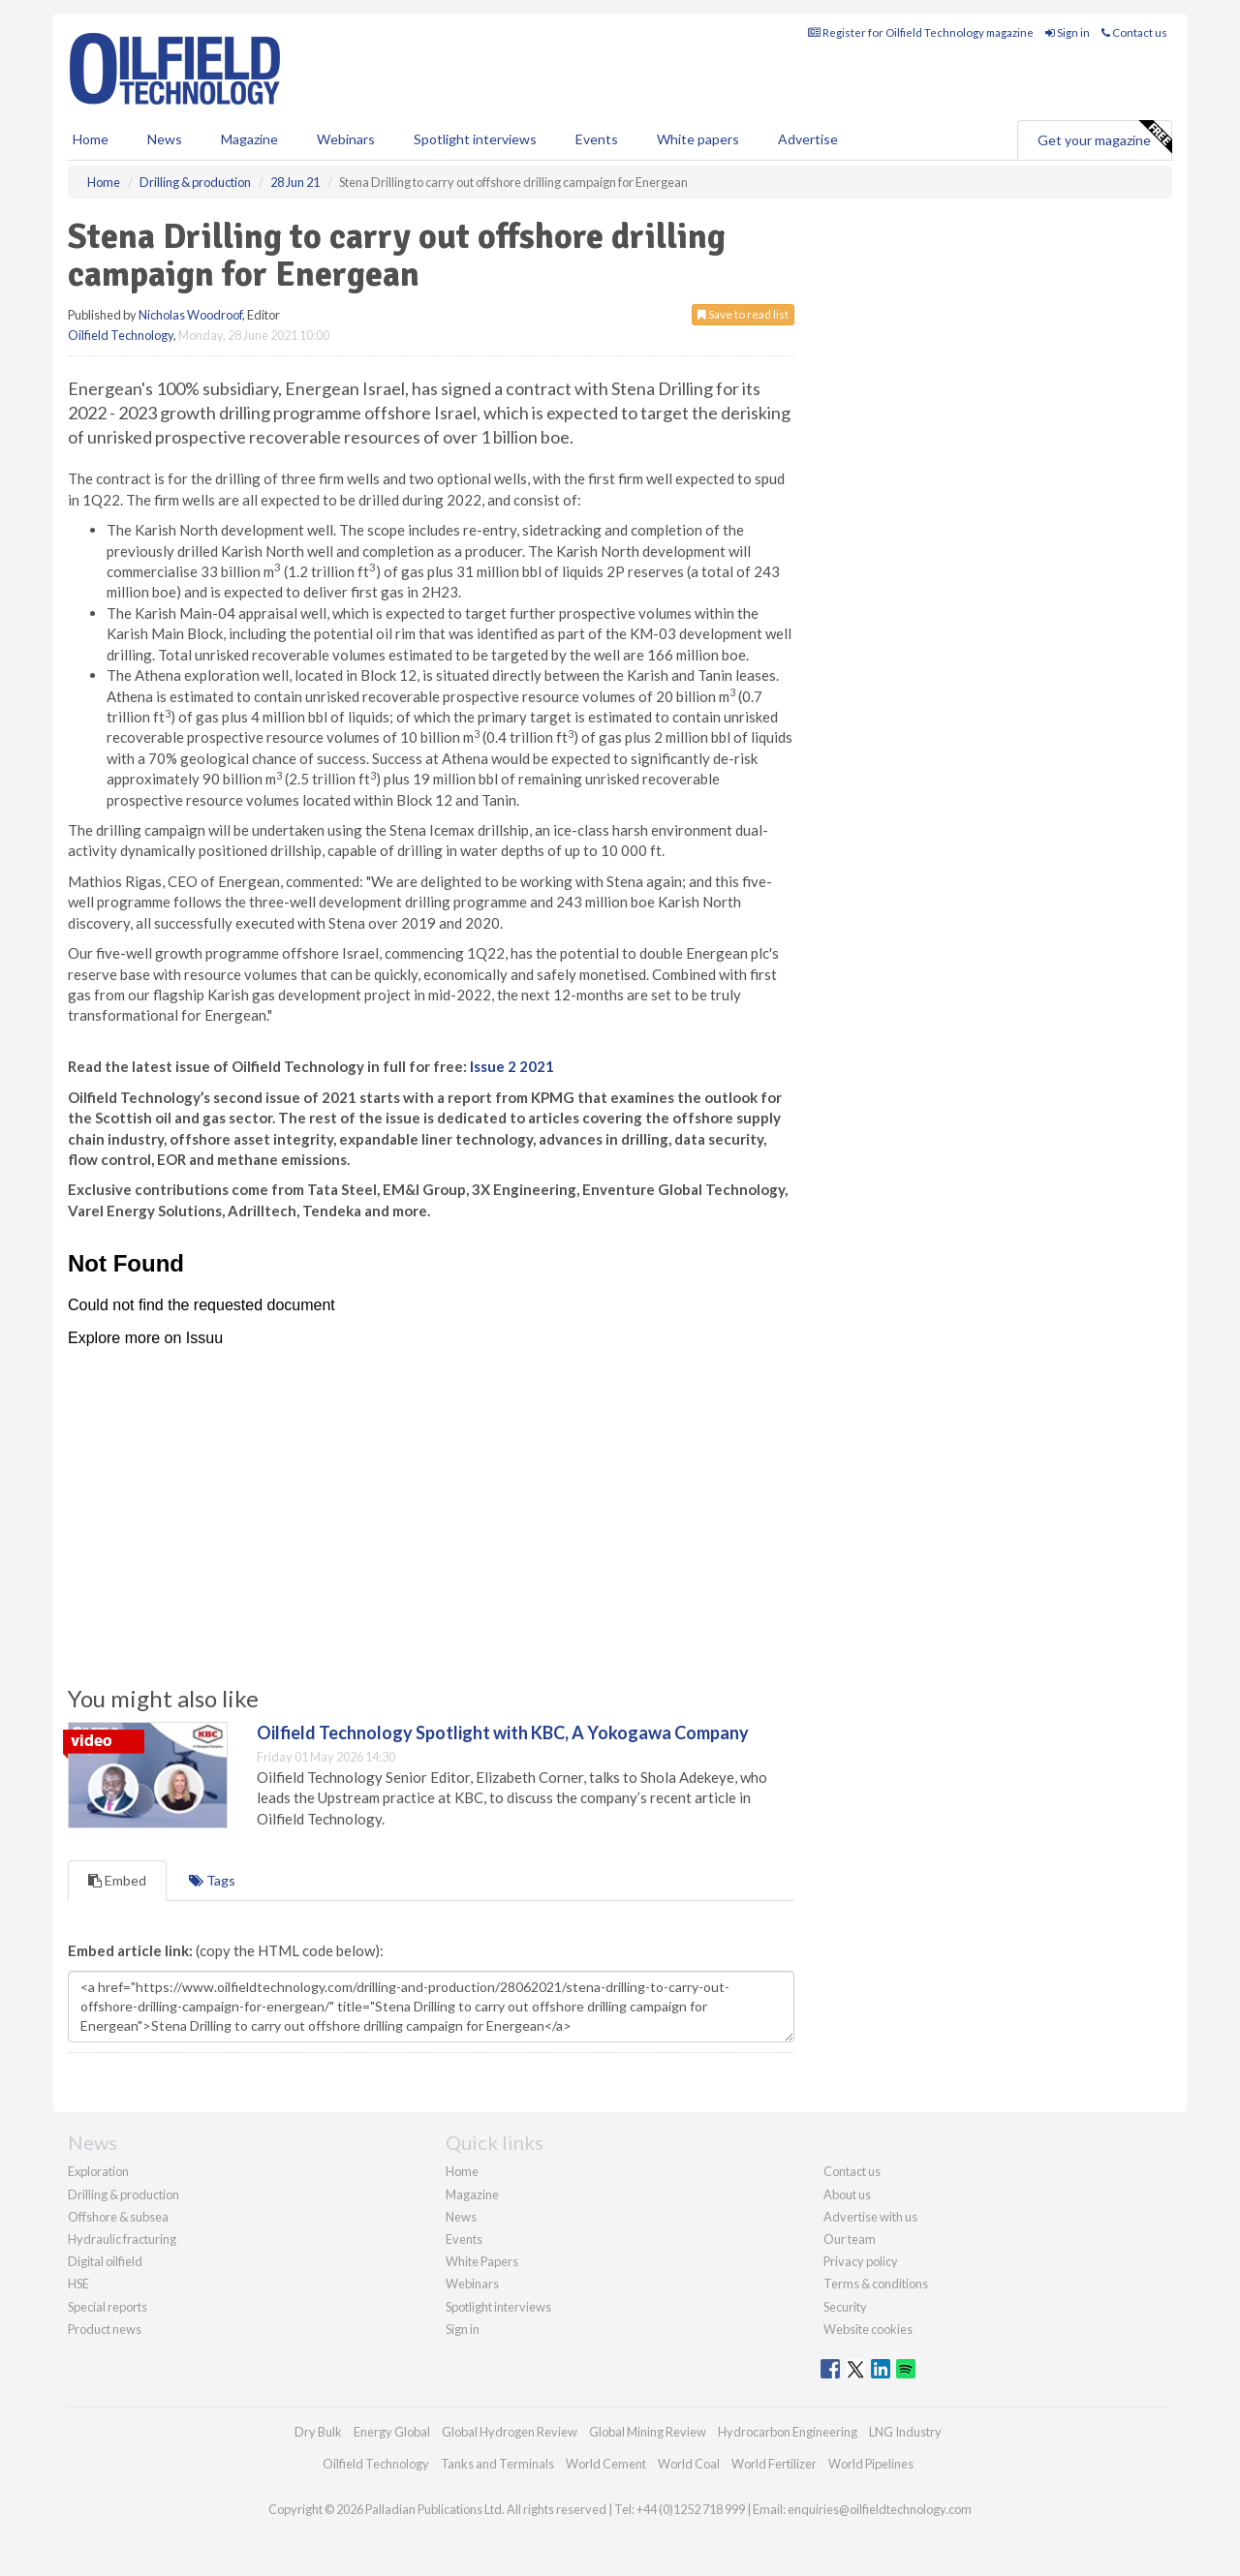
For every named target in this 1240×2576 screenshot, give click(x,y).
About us (847, 2194)
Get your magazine (1104, 137)
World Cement (606, 2463)
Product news (104, 2329)
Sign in (1067, 32)
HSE (78, 2283)
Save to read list (743, 314)
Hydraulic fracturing (122, 2239)
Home (90, 139)
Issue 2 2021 (512, 1066)
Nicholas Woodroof (190, 314)
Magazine (249, 139)
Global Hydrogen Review (509, 2431)
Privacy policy (860, 2261)
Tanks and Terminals (497, 2463)
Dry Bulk (318, 2431)
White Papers (482, 2261)
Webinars (346, 139)
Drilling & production (123, 2194)
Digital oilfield (105, 2261)
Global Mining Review (647, 2431)
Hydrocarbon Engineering (787, 2431)
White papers (698, 139)
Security (845, 2307)
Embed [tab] (117, 1880)
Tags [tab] (212, 1880)
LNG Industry (905, 2431)
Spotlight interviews (475, 139)
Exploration (98, 2171)
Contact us (1134, 32)
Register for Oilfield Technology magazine (921, 32)
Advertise (808, 139)
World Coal (689, 2463)
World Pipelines (871, 2463)
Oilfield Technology (120, 335)
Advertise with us (870, 2216)
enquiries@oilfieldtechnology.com (880, 2509)
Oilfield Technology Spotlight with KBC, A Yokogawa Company (503, 1732)
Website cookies (868, 2329)
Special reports (107, 2307)
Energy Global (392, 2431)
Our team (849, 2239)
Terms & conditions (875, 2283)
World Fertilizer (774, 2463)
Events (596, 139)
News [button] (164, 139)
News (461, 2216)
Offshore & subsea (118, 2216)
